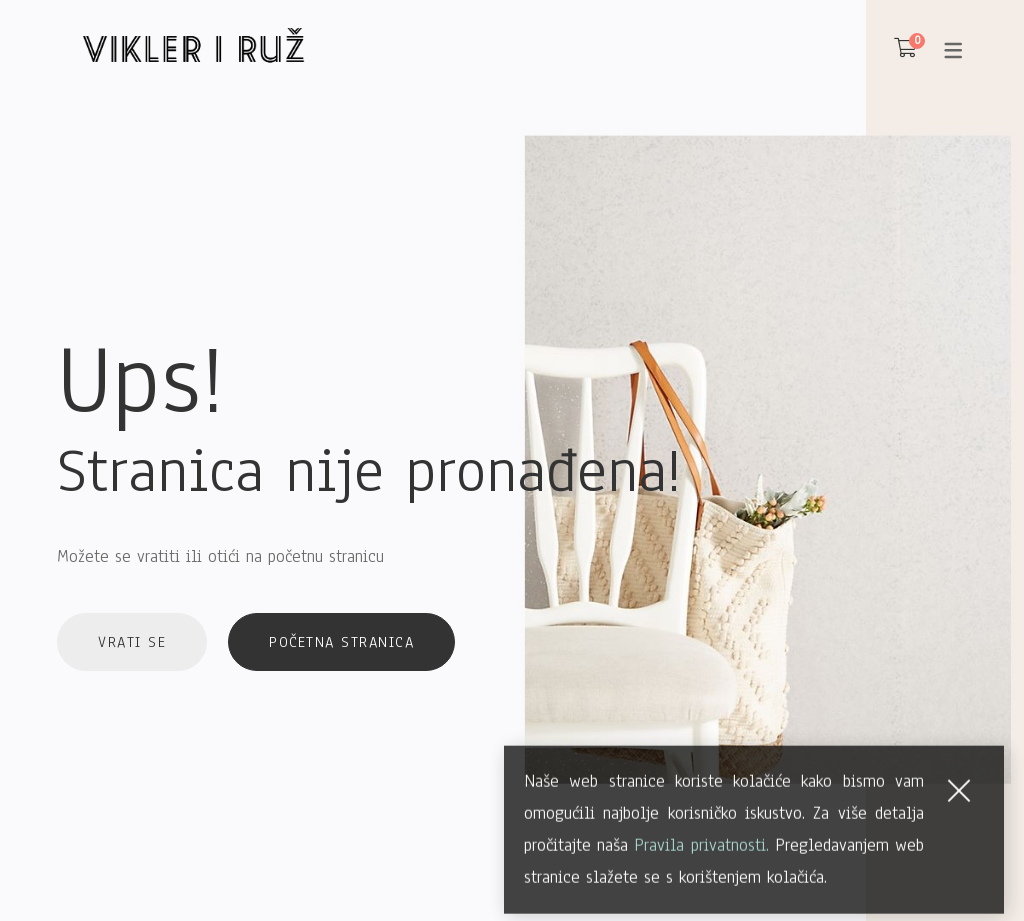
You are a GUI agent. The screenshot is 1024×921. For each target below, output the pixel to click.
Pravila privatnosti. (701, 863)
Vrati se (132, 642)
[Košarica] (905, 49)
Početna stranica (341, 642)
